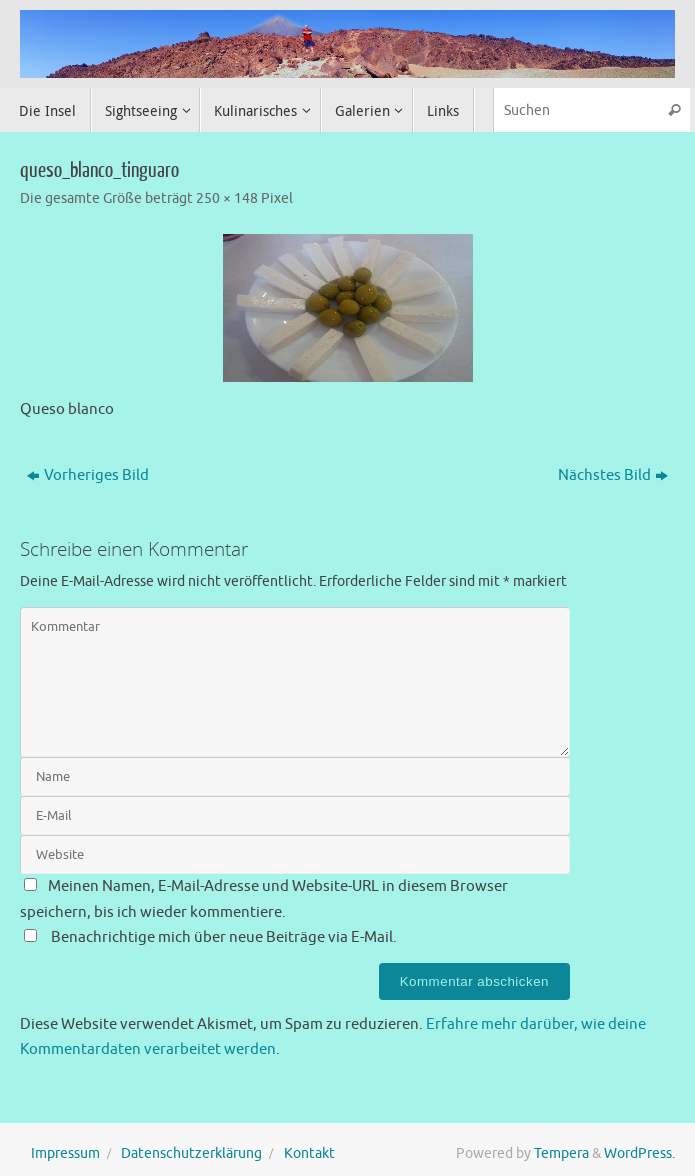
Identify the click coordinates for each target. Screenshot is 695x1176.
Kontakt (309, 1153)
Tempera (561, 1153)
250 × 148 (227, 198)
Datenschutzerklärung (191, 1153)
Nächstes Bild (613, 475)
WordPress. (639, 1153)
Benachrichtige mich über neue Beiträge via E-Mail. (224, 937)
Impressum (65, 1153)
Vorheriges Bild (88, 475)
